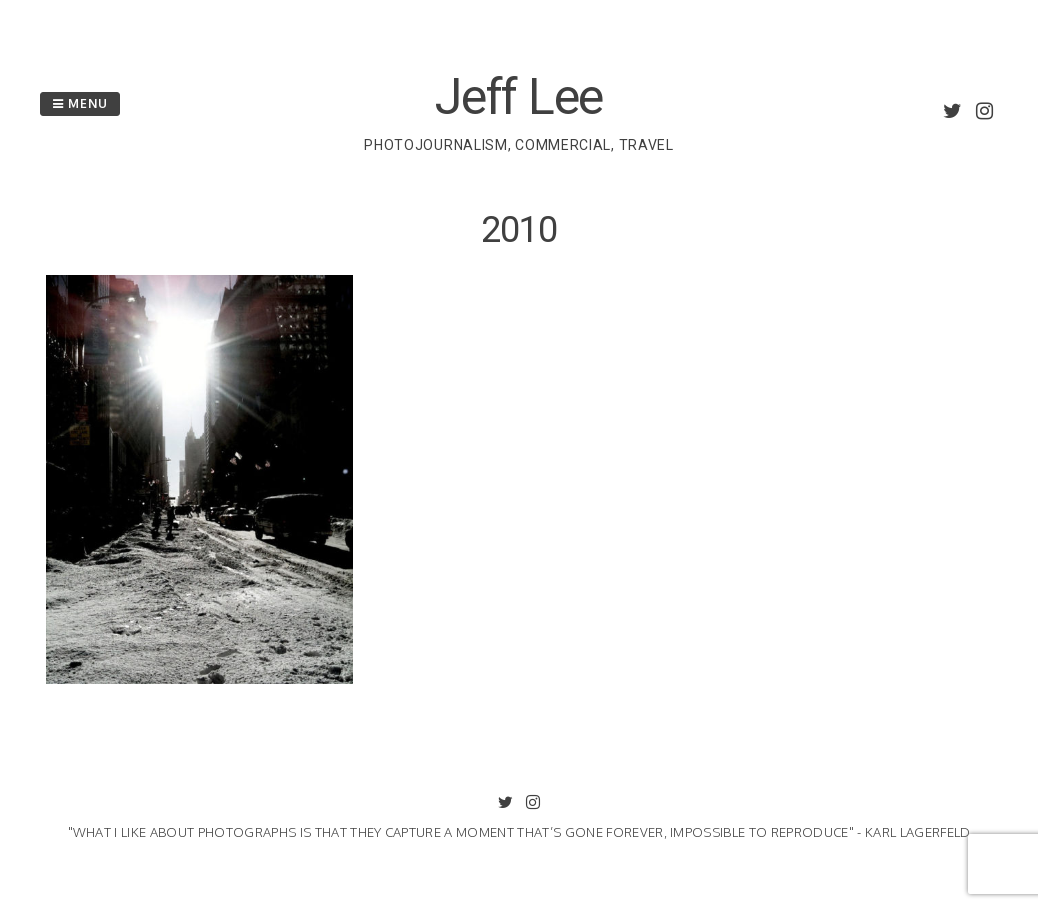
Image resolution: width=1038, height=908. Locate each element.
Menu (80, 103)
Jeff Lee (519, 97)
